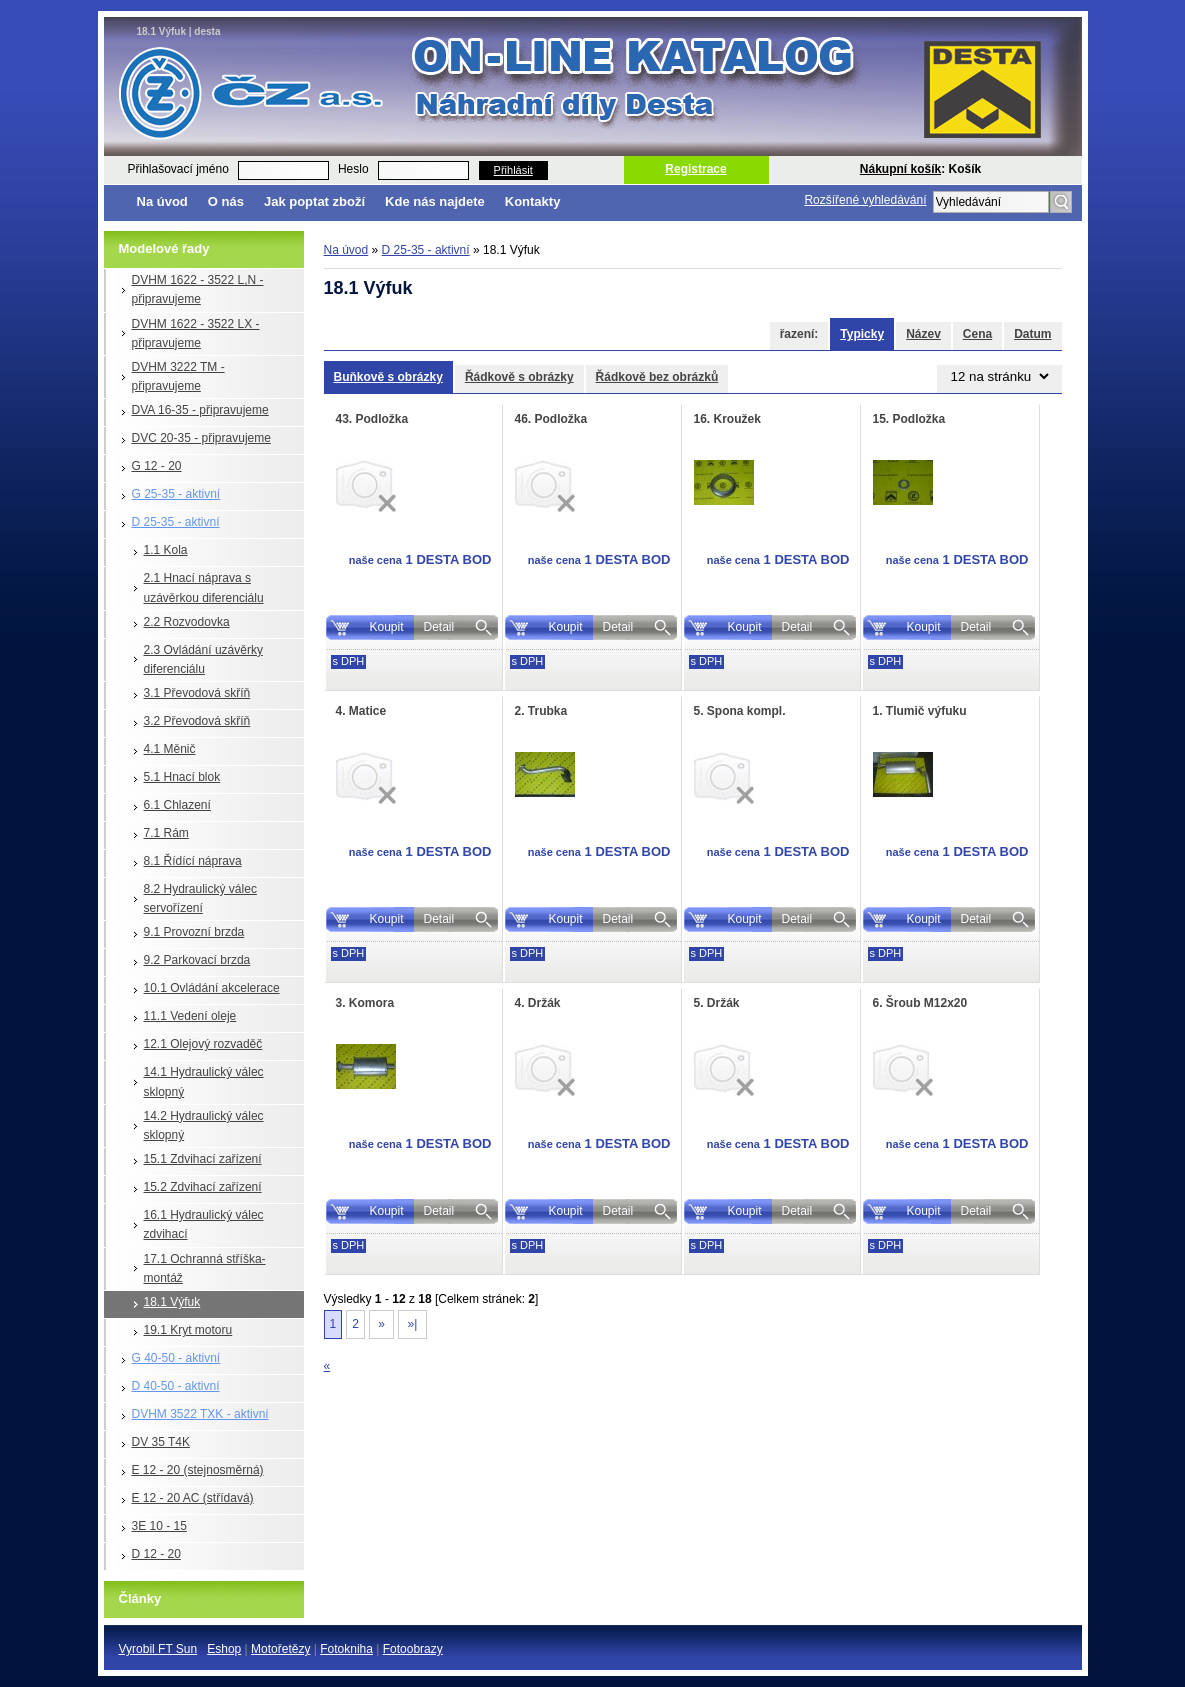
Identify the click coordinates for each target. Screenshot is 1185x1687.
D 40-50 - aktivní (176, 1386)
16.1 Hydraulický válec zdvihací (204, 1224)
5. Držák (717, 1003)
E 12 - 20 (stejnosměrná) (198, 1470)
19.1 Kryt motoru (188, 1330)
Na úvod (162, 201)
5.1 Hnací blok (182, 777)
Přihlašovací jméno (178, 169)
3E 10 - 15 (159, 1526)
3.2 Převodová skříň (197, 721)
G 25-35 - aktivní (176, 494)
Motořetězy (280, 1649)
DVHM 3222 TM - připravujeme (178, 376)
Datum (1032, 334)
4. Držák (538, 1003)
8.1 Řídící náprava (193, 861)
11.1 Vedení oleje (190, 1016)
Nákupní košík (900, 169)
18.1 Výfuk (172, 1302)
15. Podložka (909, 419)
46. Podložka (551, 419)
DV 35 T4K (161, 1442)
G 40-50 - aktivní (176, 1358)
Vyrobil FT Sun (158, 1649)
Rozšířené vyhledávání (865, 200)
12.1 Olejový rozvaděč (203, 1044)
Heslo (353, 169)
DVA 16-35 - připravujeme (200, 410)
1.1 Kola (166, 550)
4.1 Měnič (170, 749)
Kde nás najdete (435, 201)
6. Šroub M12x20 (920, 1003)
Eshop (224, 1649)
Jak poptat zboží (314, 201)
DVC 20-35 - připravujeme (201, 438)
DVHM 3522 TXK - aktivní (200, 1414)
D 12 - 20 (156, 1554)
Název (923, 334)
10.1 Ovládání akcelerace (212, 988)
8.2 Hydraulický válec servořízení (200, 898)
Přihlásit (513, 170)
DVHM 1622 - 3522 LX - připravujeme (196, 333)
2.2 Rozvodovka (187, 622)
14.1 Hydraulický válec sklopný (204, 1081)
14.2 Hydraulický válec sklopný (204, 1125)
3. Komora (365, 1003)
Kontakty (533, 201)
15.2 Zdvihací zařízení (203, 1187)
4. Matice (361, 711)
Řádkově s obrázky (519, 377)
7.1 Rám (166, 833)
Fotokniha (346, 1649)
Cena (977, 334)
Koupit (386, 627)
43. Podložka (372, 419)
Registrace (695, 169)
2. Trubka (541, 711)
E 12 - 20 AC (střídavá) (193, 1498)
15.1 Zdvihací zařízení (203, 1159)
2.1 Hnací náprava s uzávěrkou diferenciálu (204, 587)
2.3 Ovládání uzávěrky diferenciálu (203, 659)
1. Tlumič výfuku (920, 711)
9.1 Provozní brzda (194, 932)
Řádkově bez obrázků (657, 377)
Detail (439, 627)
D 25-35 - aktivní (176, 522)
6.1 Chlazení (177, 805)
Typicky (862, 334)
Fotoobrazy (413, 1649)
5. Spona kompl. (740, 711)
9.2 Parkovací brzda (197, 960)
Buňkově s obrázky (388, 377)
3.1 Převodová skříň (197, 693)
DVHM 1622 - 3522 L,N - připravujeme (198, 289)
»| (412, 1324)
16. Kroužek (727, 419)
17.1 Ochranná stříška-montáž (205, 1268)
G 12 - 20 (157, 466)
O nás (226, 201)
